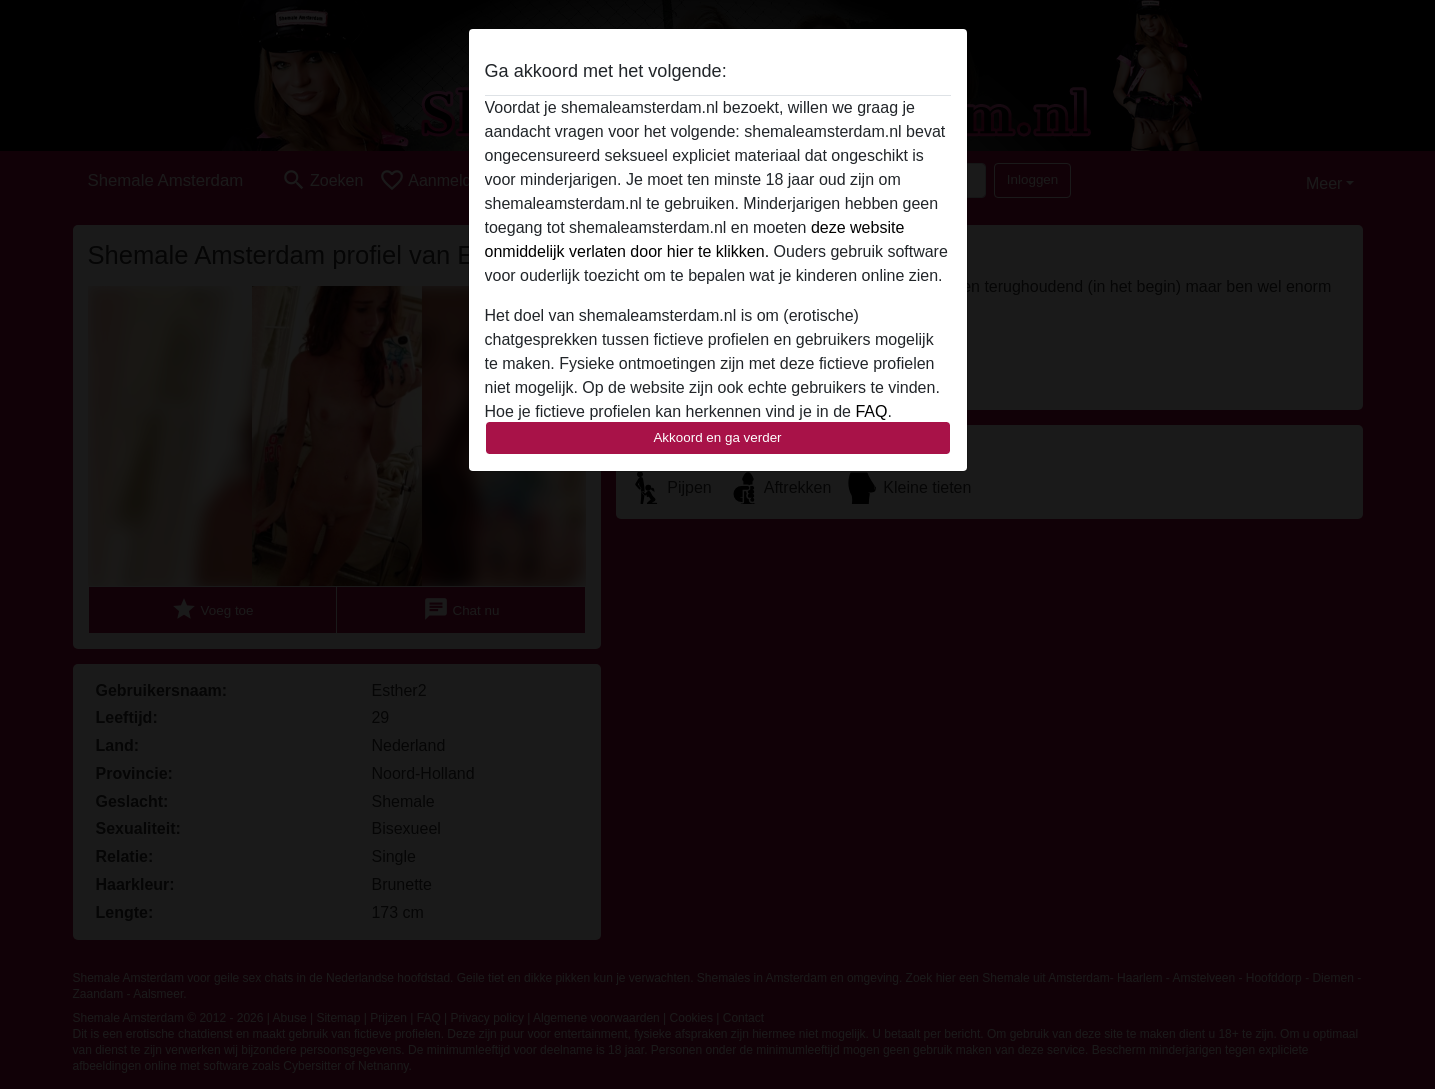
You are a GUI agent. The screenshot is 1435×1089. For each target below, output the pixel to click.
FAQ (871, 411)
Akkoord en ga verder (717, 437)
